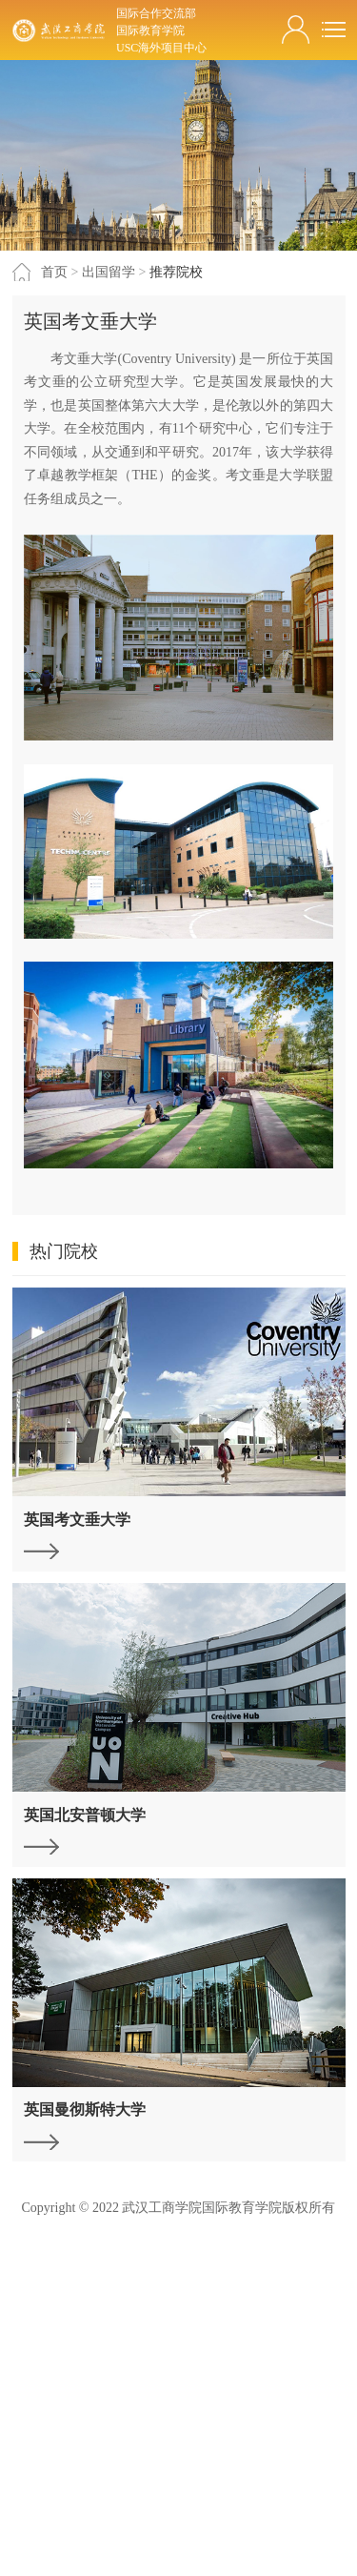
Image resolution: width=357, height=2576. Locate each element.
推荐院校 (176, 272)
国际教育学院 (150, 30)
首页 (54, 272)
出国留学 (108, 272)
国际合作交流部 (156, 13)
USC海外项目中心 (161, 47)
